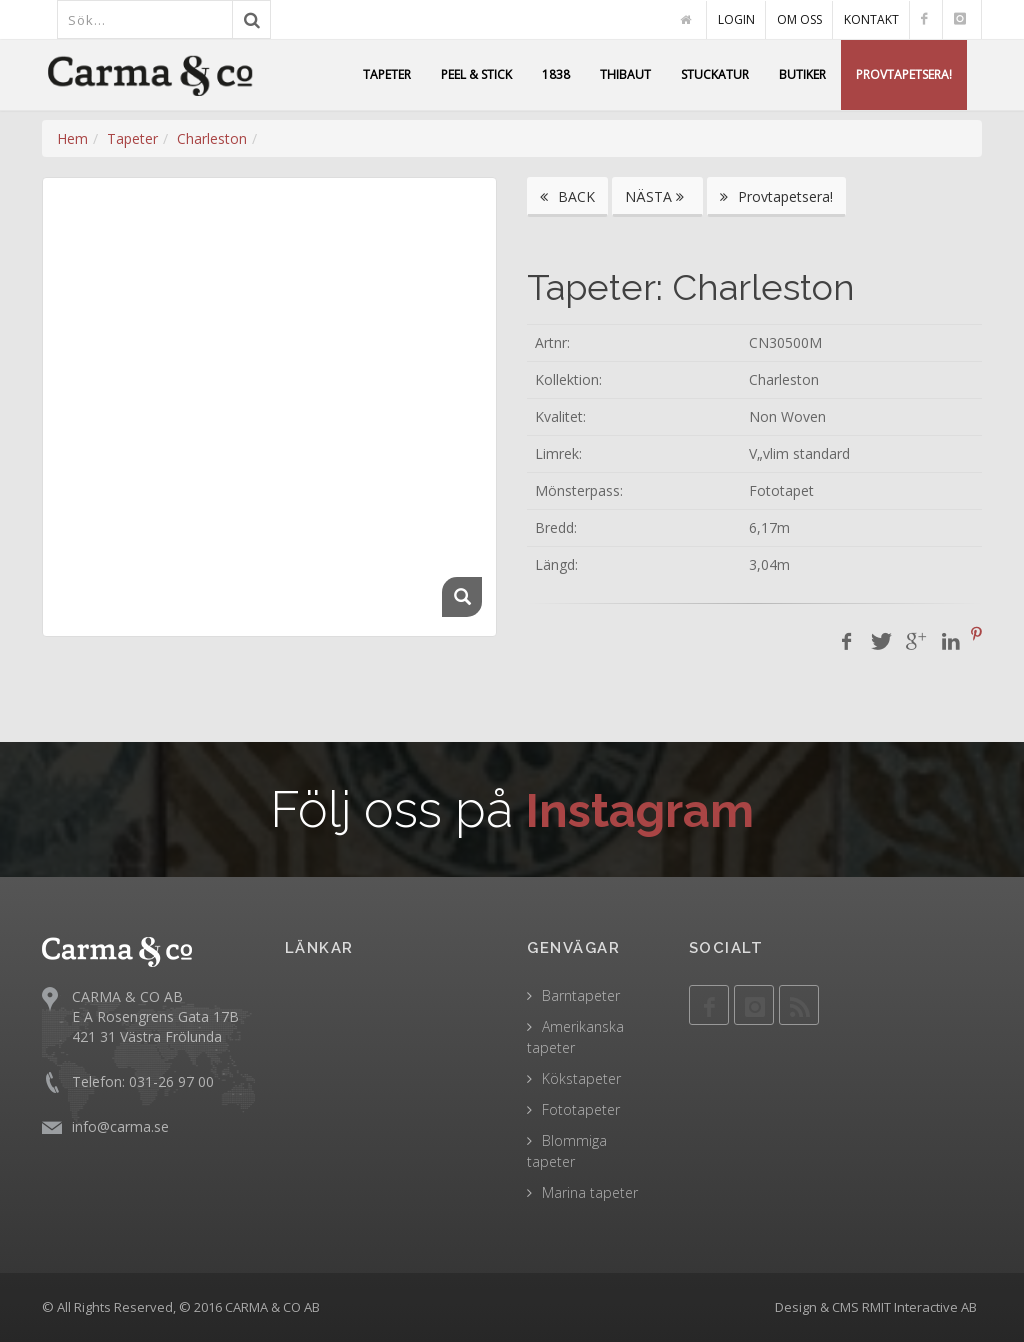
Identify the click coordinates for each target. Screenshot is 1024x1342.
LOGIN (736, 19)
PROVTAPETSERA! (904, 74)
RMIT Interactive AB (919, 1307)
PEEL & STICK (476, 74)
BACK (567, 196)
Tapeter (132, 138)
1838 (556, 74)
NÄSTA (657, 196)
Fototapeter (581, 1109)
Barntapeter (581, 995)
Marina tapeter (590, 1192)
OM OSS (799, 19)
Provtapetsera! (776, 196)
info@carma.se (120, 1126)
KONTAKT (871, 19)
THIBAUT (625, 74)
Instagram (640, 809)
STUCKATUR (715, 74)
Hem (72, 138)
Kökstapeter (581, 1078)
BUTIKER (802, 74)
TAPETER (387, 74)
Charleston (212, 138)
